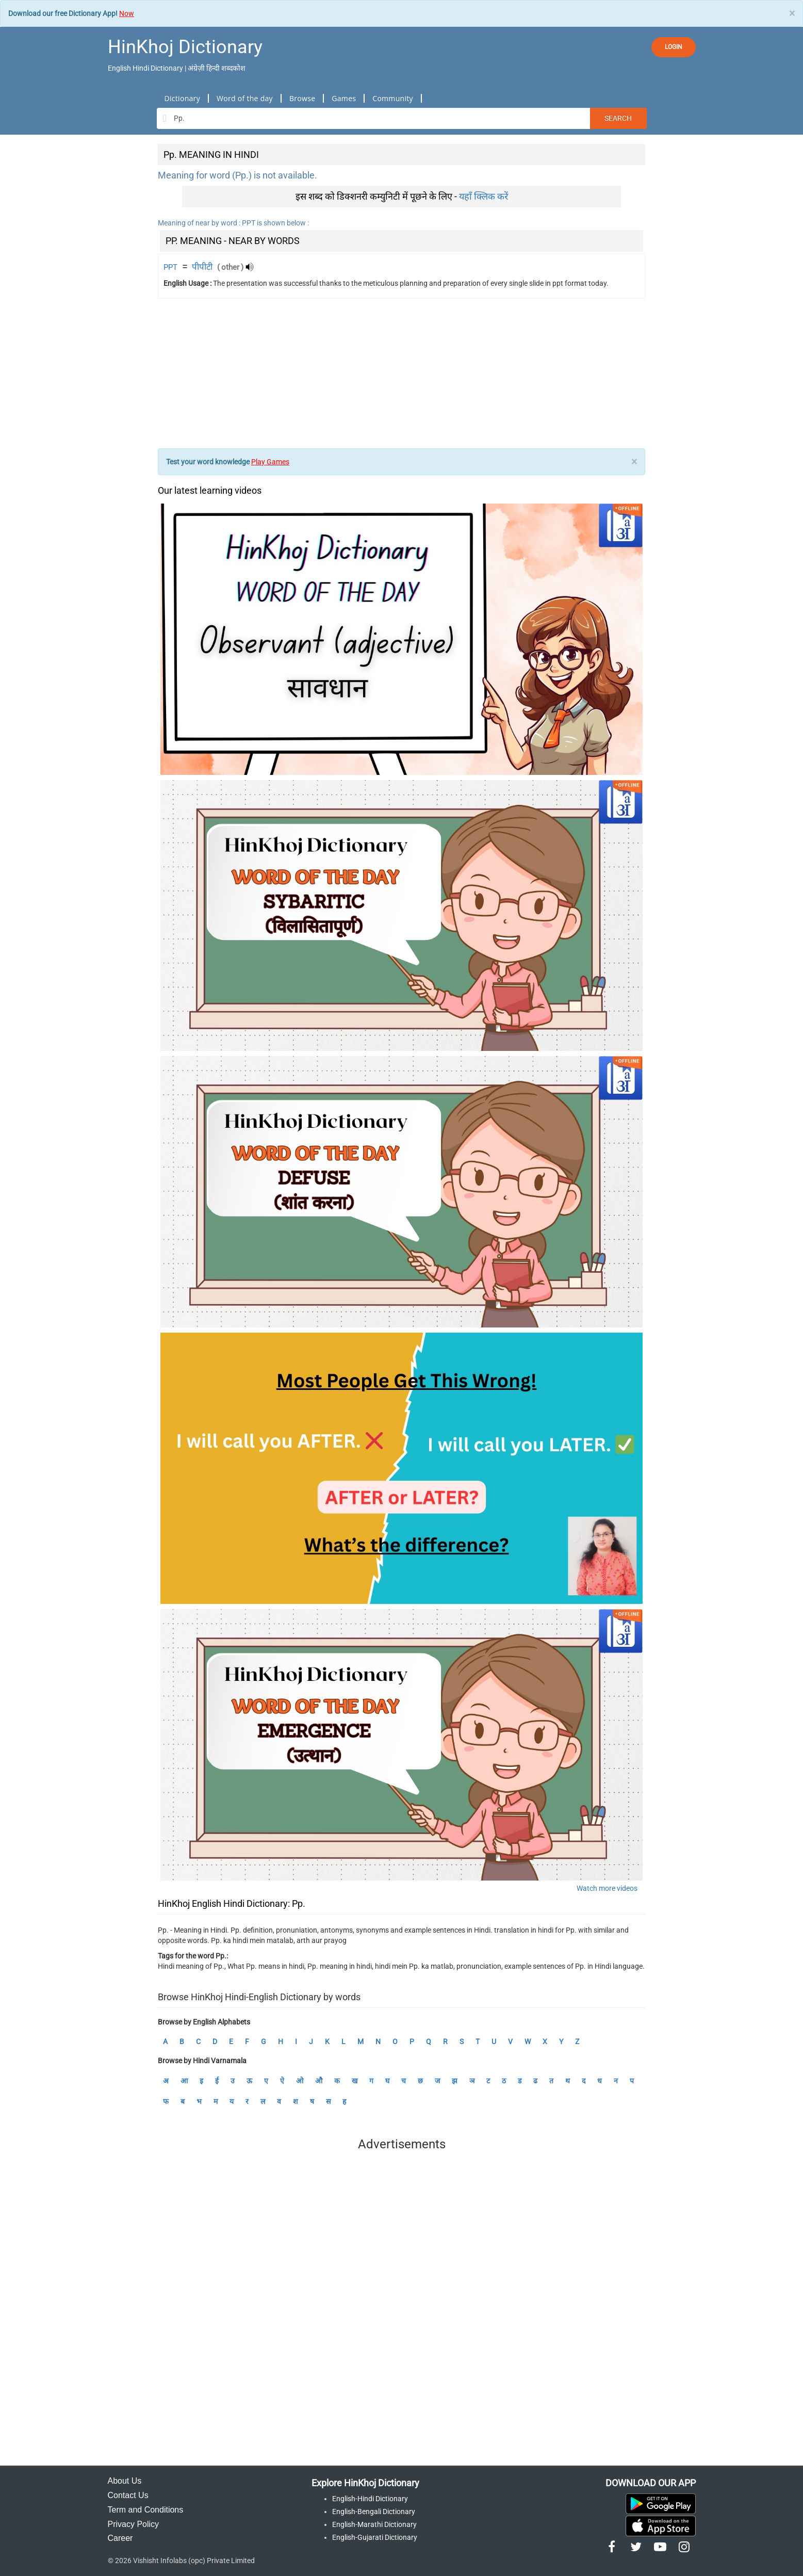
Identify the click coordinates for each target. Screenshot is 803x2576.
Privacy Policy (133, 2524)
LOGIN (673, 47)
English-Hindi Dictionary (370, 2498)
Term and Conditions (146, 2509)
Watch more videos (607, 1888)
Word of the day (245, 98)
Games (344, 98)
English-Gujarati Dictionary (374, 2537)
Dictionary (182, 98)
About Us (125, 2480)
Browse (302, 98)
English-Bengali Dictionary (373, 2511)
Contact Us (128, 2495)
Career (120, 2538)
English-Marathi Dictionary (374, 2524)
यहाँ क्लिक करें (483, 196)
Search (618, 118)
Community (392, 98)
